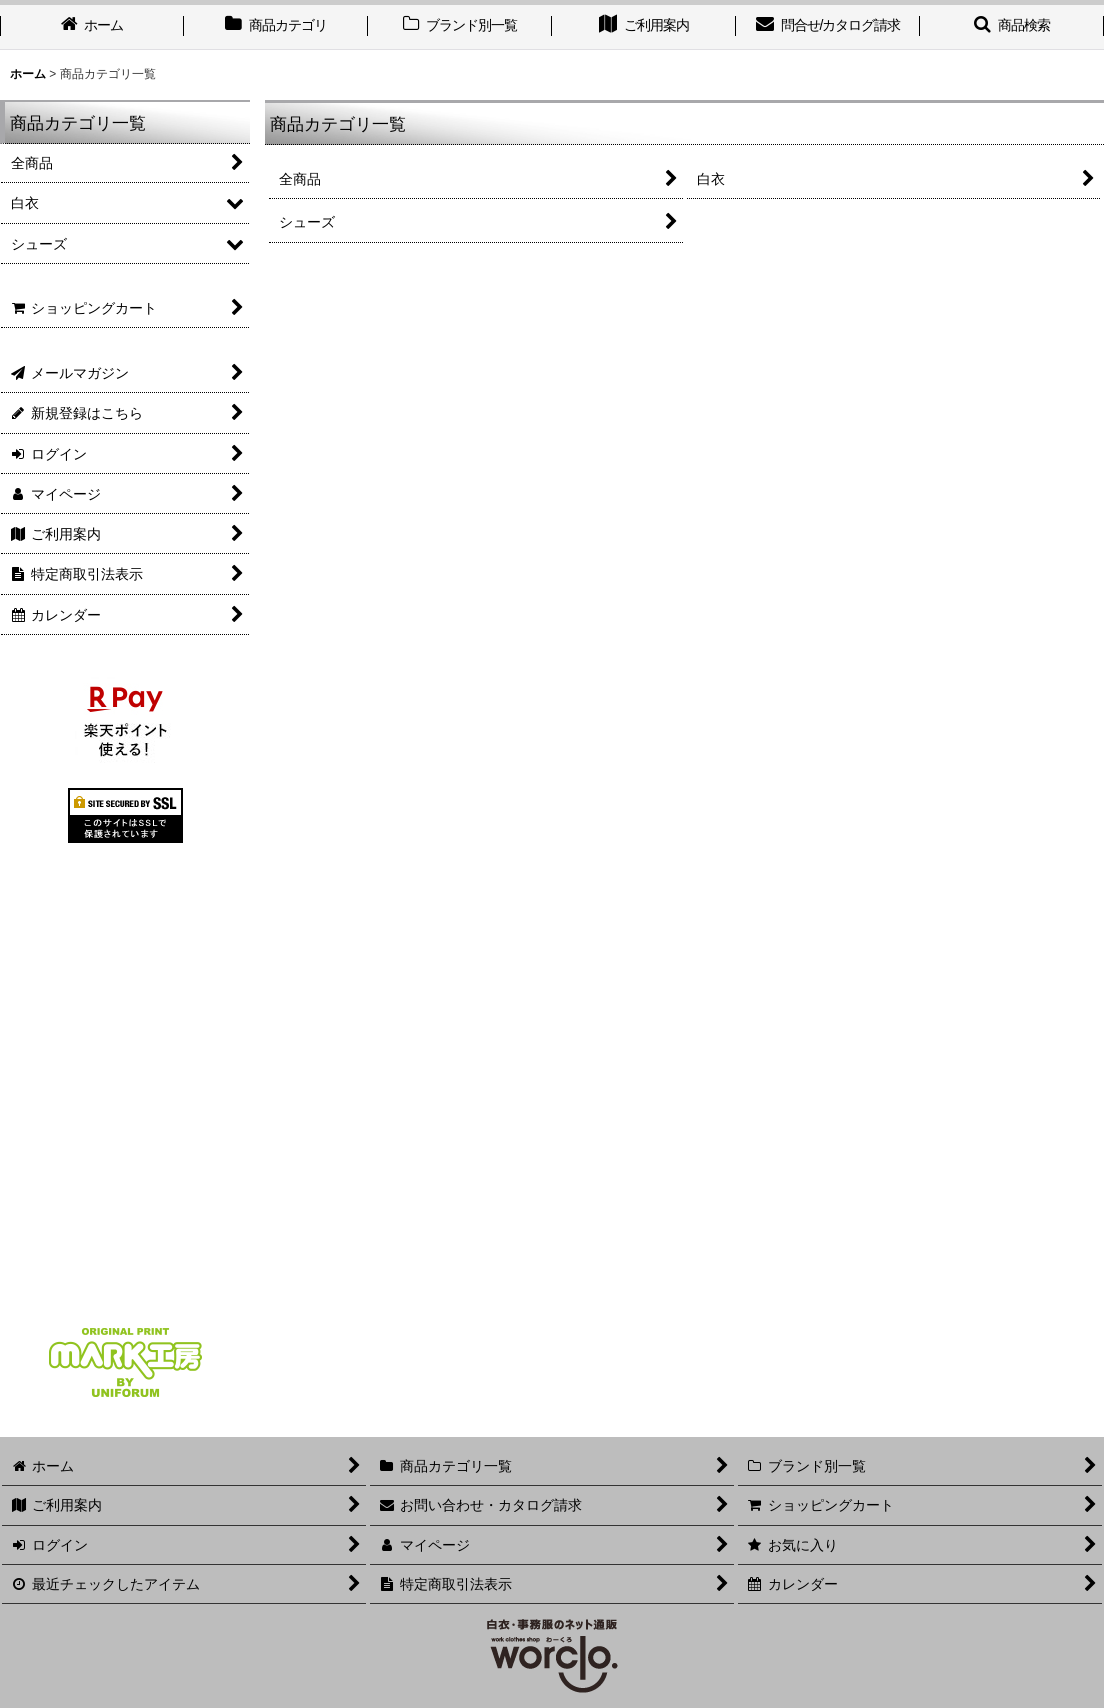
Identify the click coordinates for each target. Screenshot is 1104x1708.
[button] (1012, 27)
